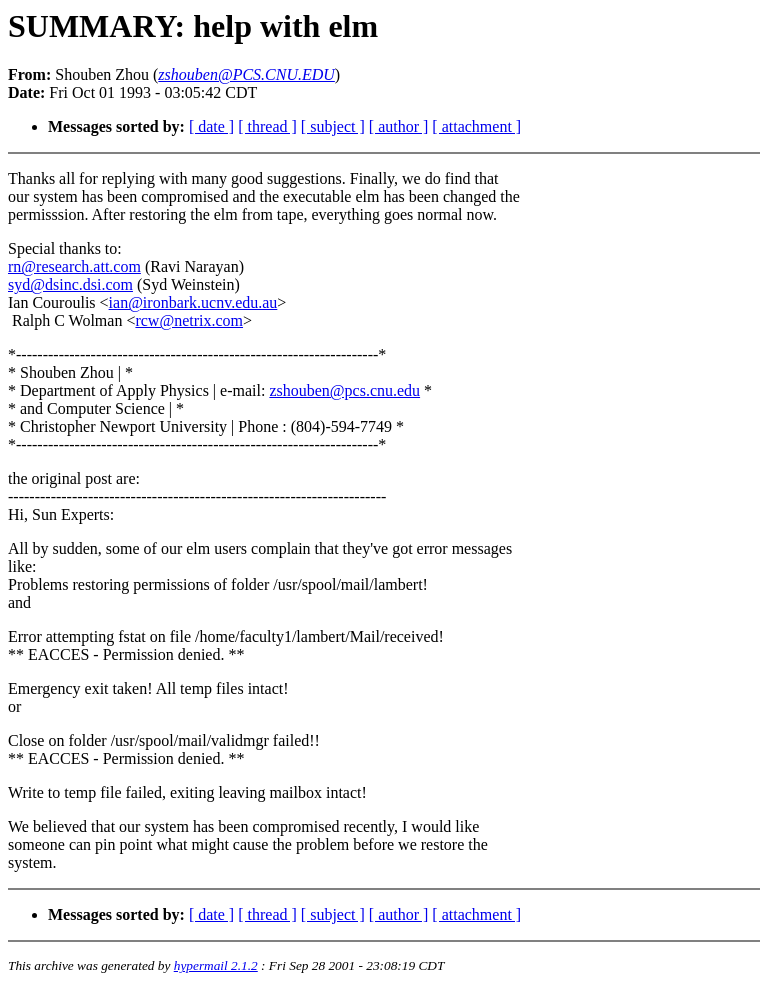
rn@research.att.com (74, 266)
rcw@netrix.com (189, 320)
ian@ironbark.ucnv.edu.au (193, 302)
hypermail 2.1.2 (216, 965)
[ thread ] (267, 126)
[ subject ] (333, 126)
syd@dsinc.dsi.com (70, 284)
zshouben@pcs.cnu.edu (344, 390)
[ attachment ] (476, 126)
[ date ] (211, 126)
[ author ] (399, 126)
